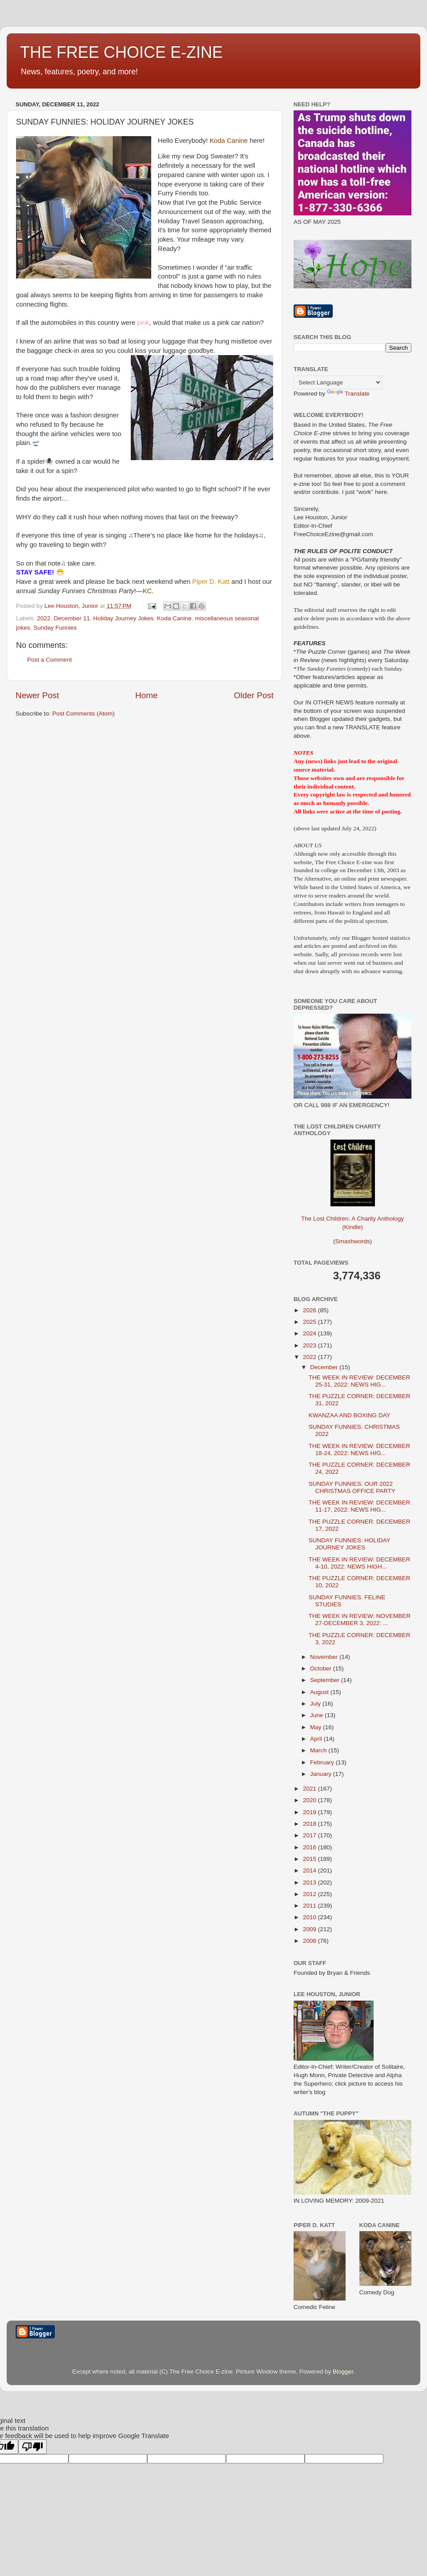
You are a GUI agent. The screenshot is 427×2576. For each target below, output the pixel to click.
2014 (310, 1870)
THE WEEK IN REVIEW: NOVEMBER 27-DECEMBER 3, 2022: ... (360, 1619)
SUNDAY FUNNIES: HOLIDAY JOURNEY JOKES (350, 1544)
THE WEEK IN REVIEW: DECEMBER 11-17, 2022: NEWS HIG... (360, 1506)
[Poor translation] (32, 2446)
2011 (310, 1905)
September (325, 1680)
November (324, 1657)
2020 (310, 1800)
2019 (310, 1812)
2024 (310, 1333)
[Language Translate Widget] (338, 382)
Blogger (343, 2371)
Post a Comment (49, 659)
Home (146, 695)
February (323, 1762)
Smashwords (352, 1241)
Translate (348, 393)
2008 (310, 1940)
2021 (310, 1788)
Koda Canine (174, 618)
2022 (43, 618)
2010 (310, 1917)
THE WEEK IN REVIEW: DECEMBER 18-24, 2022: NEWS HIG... (360, 1449)
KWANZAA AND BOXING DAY (350, 1415)
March (319, 1750)
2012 (310, 1894)
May (316, 1727)
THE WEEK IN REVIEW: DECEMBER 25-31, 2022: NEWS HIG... (360, 1381)
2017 (310, 1835)
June (317, 1715)
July (316, 1703)
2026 (310, 1310)
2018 (310, 1823)
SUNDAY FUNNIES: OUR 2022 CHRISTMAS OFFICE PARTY (352, 1487)
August (320, 1692)
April (317, 1738)
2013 (310, 1882)
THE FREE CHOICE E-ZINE (121, 52)
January (321, 1774)
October (321, 1668)
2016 (310, 1847)
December (324, 1367)
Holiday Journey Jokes (123, 618)
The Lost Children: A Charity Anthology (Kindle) (352, 1215)
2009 (310, 1929)
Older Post (254, 695)
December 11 (72, 618)
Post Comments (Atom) (83, 713)
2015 (310, 1859)
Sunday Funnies (55, 627)
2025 (310, 1321)
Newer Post (37, 695)
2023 (310, 1345)
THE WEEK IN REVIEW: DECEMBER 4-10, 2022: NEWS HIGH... (360, 1563)
